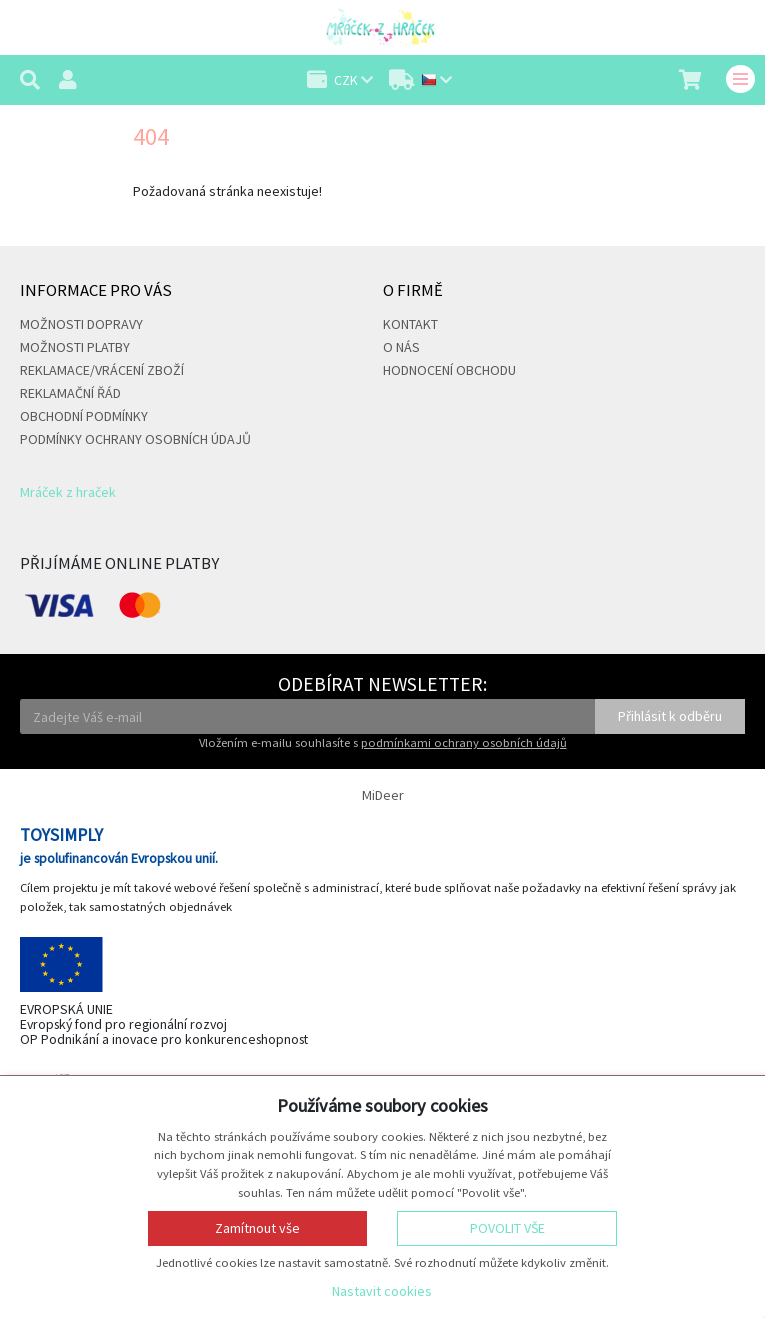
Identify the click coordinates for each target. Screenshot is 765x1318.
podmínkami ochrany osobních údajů (464, 742)
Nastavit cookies (382, 1291)
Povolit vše (507, 1228)
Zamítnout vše (257, 1228)
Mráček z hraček (68, 492)
